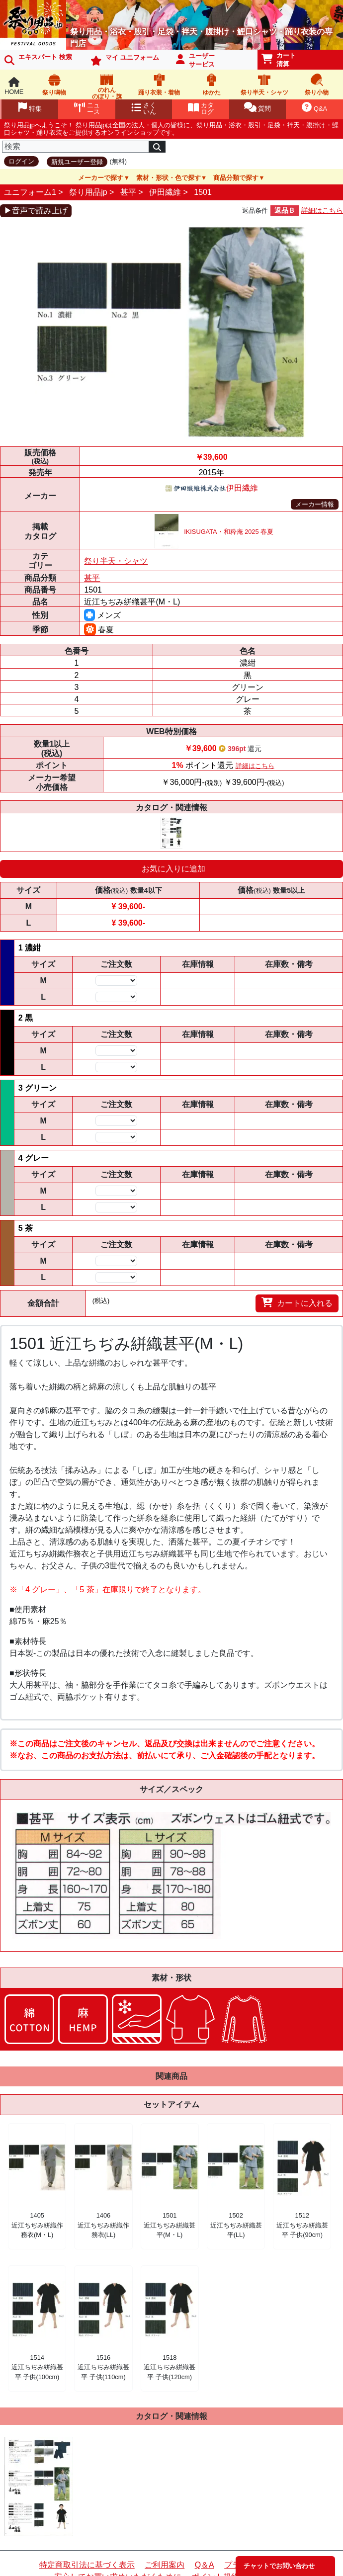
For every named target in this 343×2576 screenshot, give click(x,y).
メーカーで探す (100, 177)
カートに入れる (297, 1302)
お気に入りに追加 (173, 868)
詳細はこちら (322, 210)
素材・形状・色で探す (168, 177)
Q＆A (204, 2565)
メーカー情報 (314, 504)
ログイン (21, 161)
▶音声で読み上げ (36, 210)
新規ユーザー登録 (77, 162)
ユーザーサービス (195, 60)
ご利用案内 (164, 2565)
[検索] (75, 147)
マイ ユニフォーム (124, 60)
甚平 (128, 192)
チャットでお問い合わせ (279, 2566)
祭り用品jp (88, 192)
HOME (13, 86)
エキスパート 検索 (38, 59)
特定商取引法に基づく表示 (87, 2565)
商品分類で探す (235, 177)
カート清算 (278, 60)
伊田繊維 (165, 192)
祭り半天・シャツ (116, 561)
